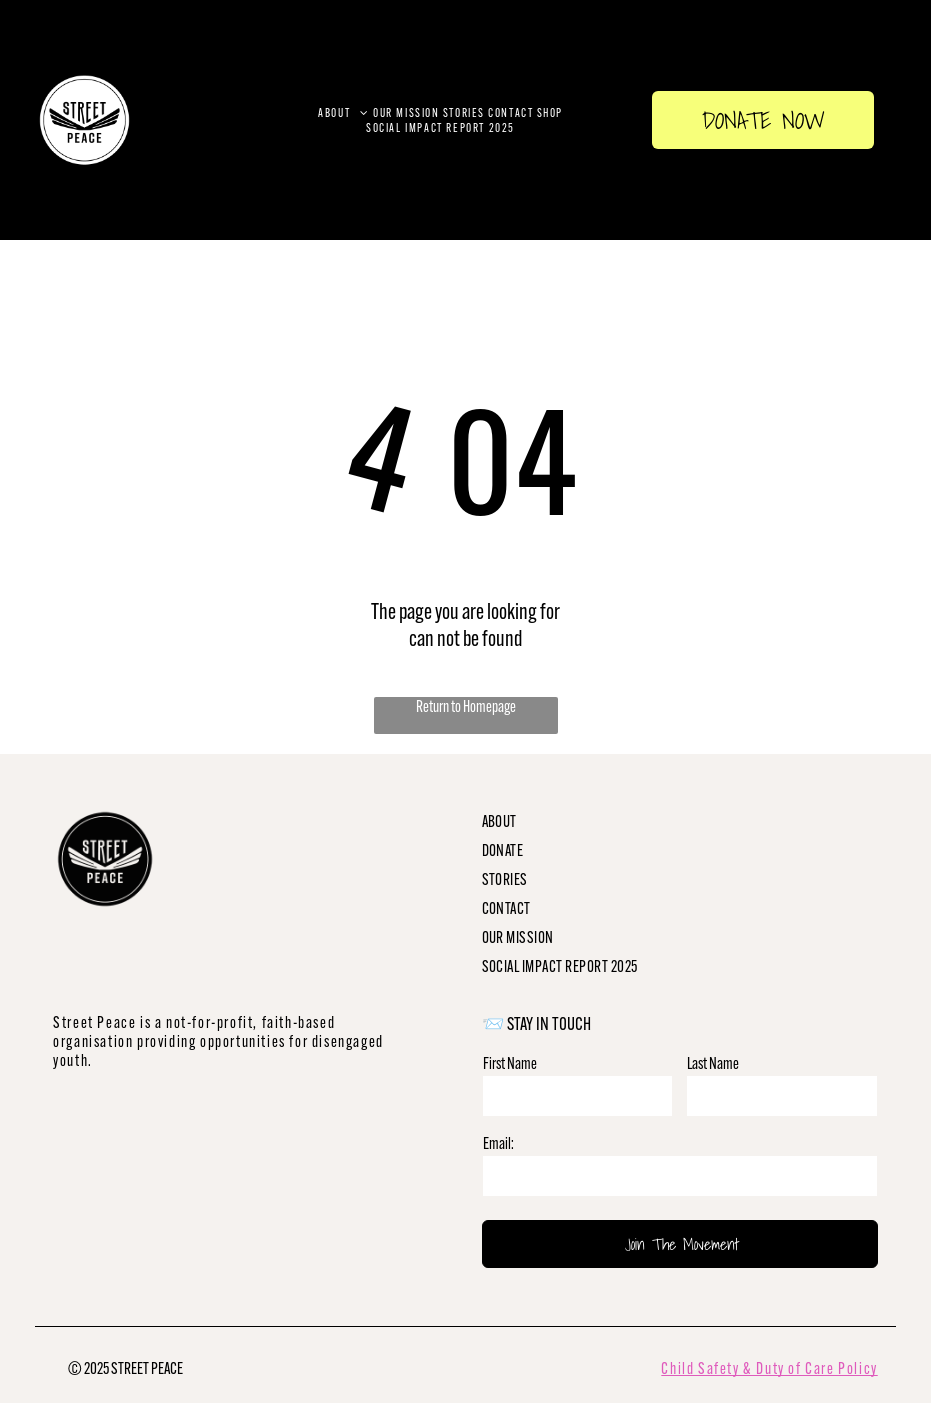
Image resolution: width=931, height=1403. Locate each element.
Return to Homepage (466, 706)
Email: (498, 1143)
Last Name (713, 1063)
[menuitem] (344, 112)
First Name (510, 1063)
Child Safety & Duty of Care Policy (769, 1368)
